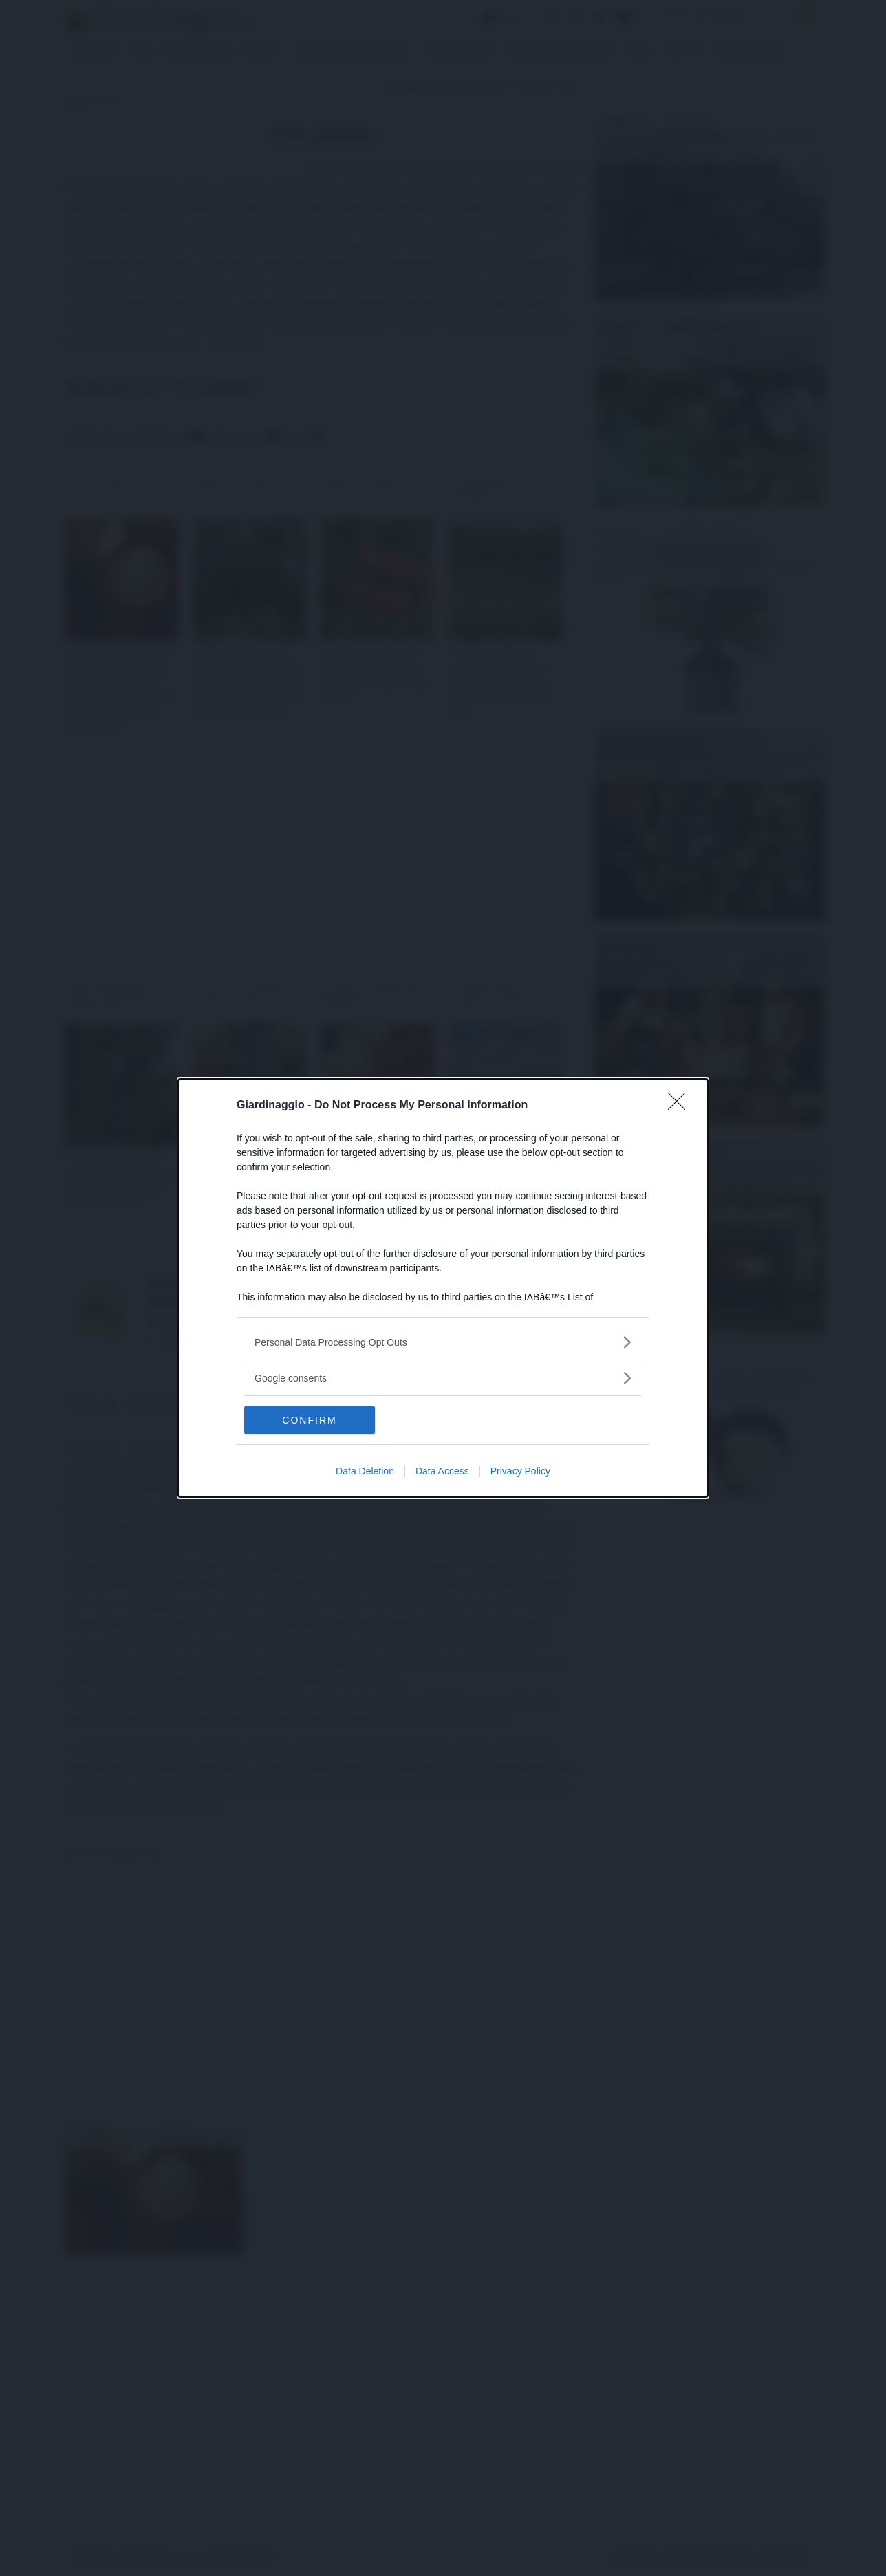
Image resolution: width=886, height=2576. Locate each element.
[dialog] (443, 1288)
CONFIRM (309, 1420)
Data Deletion (365, 1471)
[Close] (681, 1106)
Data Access (442, 1471)
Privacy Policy (520, 1471)
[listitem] (443, 1342)
